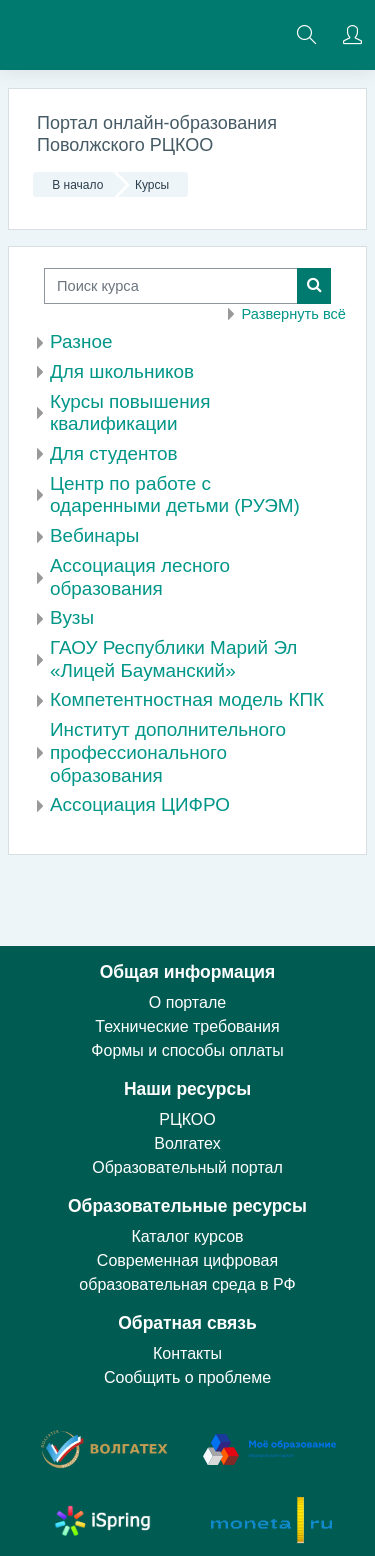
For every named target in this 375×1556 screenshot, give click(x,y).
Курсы (152, 185)
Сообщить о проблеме (187, 1377)
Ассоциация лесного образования (140, 577)
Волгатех (187, 1143)
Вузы (72, 617)
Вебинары (94, 535)
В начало (77, 185)
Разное (81, 341)
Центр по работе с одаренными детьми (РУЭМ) (175, 495)
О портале (187, 1002)
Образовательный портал (187, 1167)
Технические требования (187, 1026)
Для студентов (113, 453)
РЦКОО (187, 1119)
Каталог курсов (187, 1236)
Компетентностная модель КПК (187, 699)
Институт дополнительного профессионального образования (168, 752)
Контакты (187, 1353)
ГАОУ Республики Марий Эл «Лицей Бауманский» (173, 659)
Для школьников (122, 371)
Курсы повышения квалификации (130, 413)
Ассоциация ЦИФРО (140, 804)
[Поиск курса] (171, 286)
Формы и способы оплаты (187, 1050)
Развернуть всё (293, 314)
